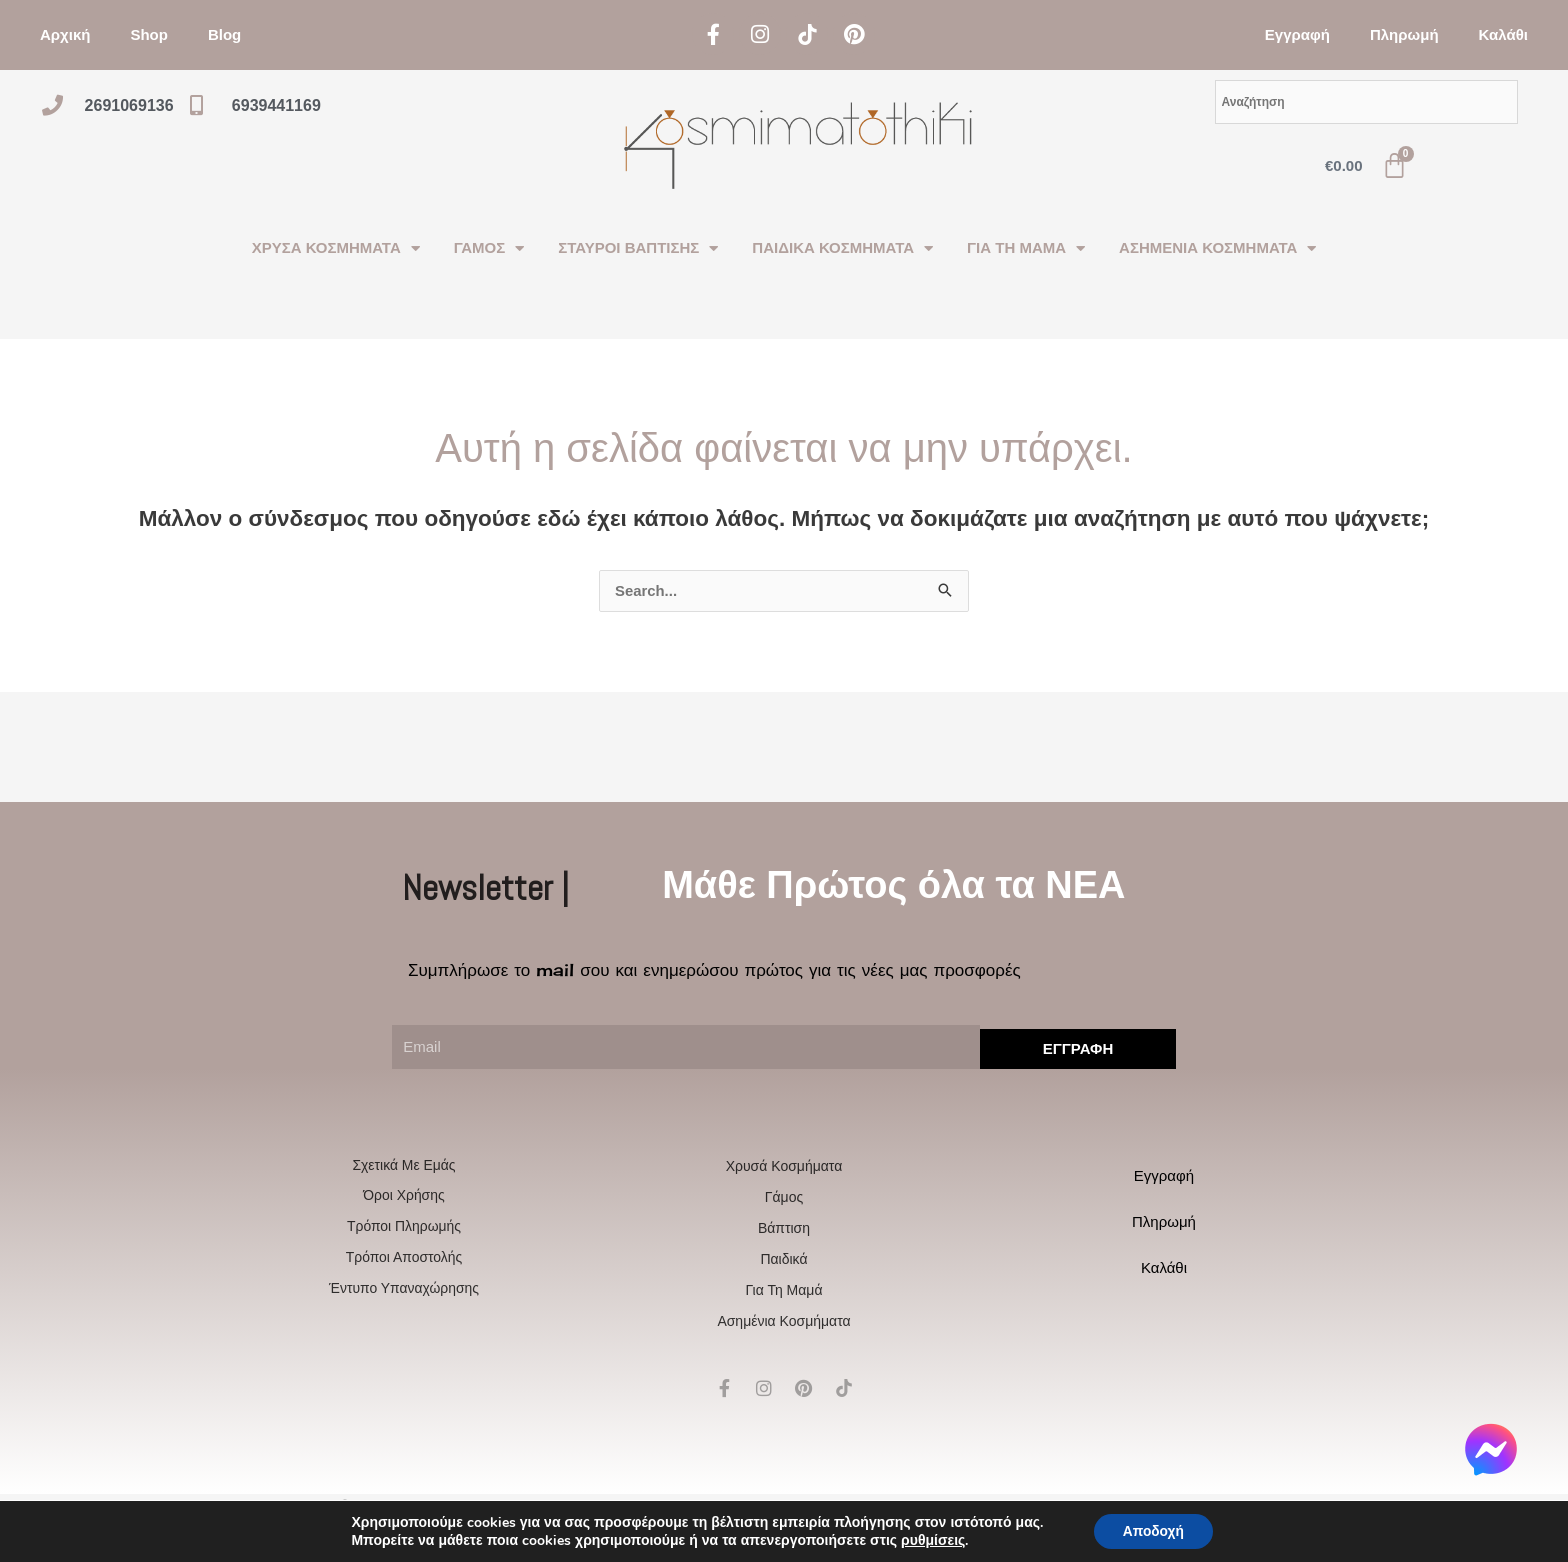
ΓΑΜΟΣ (489, 248)
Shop (149, 34)
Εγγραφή (1297, 34)
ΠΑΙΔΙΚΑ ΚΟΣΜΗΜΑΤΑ (842, 248)
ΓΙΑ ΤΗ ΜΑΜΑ (1026, 248)
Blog (224, 34)
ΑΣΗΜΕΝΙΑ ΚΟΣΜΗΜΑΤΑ (1217, 248)
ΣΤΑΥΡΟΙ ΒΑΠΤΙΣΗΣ (638, 248)
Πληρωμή (1404, 34)
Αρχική (65, 34)
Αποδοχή (1153, 1530)
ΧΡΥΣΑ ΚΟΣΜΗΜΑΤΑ (336, 248)
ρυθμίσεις (931, 1540)
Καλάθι (1503, 34)
